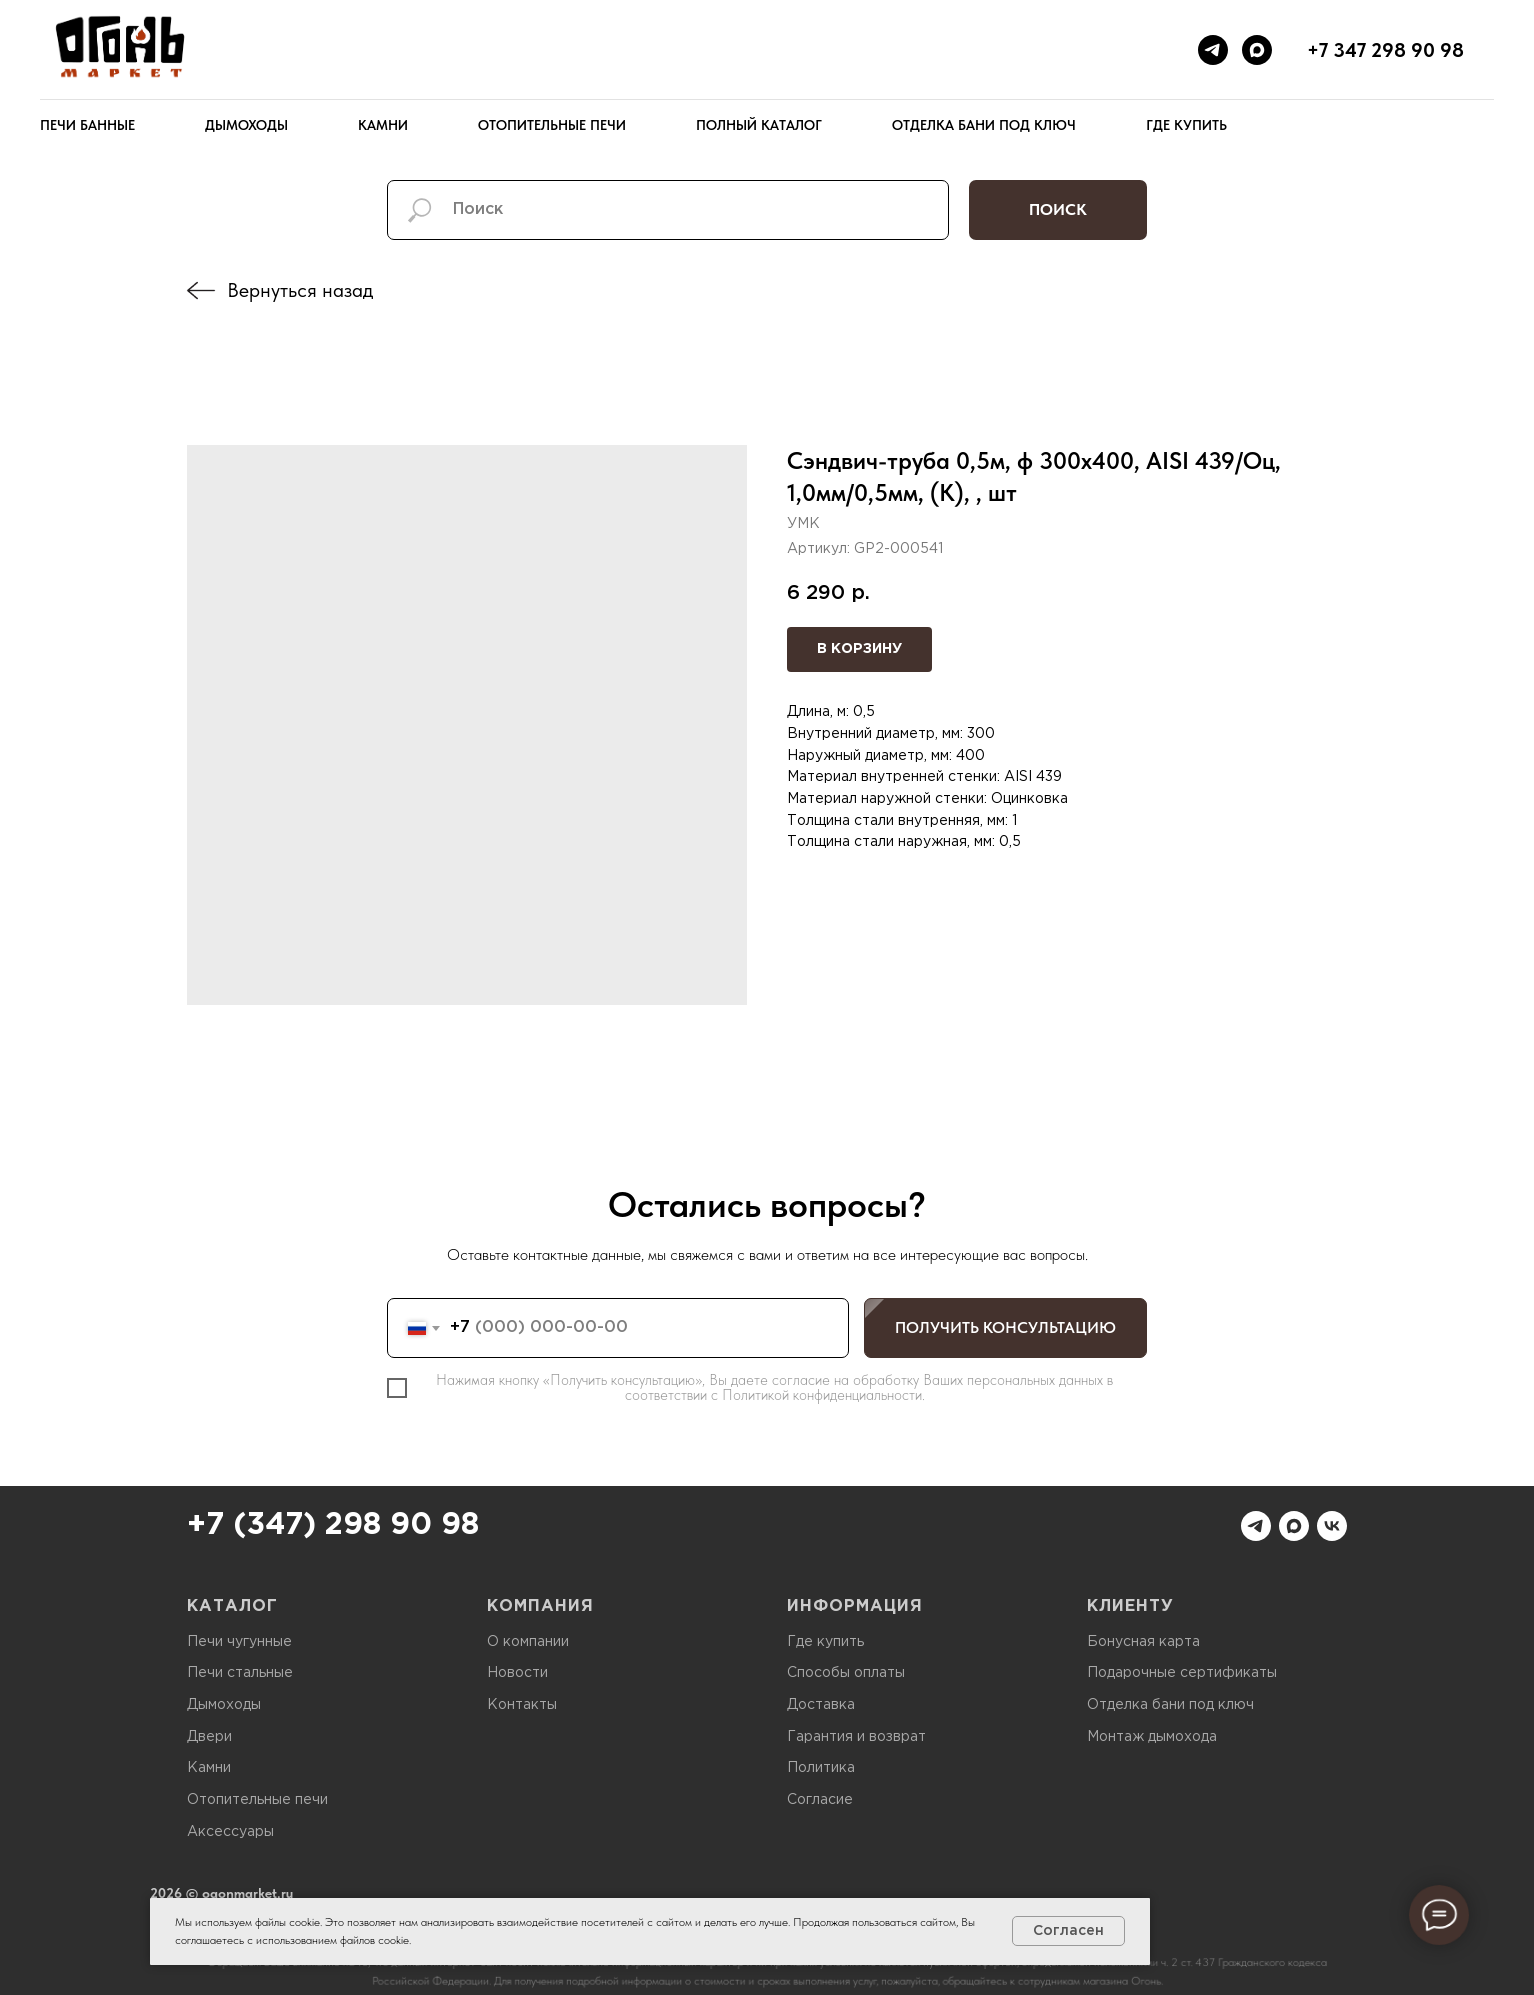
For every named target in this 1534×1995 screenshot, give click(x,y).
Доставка (821, 1705)
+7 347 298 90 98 (1385, 50)
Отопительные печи (552, 125)
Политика (821, 1768)
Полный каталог (759, 125)
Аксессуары (230, 1832)
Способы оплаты (846, 1673)
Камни (383, 125)
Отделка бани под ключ (984, 125)
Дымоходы (246, 125)
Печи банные (87, 125)
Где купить (1186, 125)
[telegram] (1213, 50)
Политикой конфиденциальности (822, 1395)
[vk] (1332, 1526)
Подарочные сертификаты (1182, 1673)
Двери (209, 1737)
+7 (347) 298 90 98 (333, 1525)
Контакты (522, 1705)
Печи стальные (240, 1673)
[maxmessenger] (1257, 50)
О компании (528, 1642)
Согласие (820, 1800)
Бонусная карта (1143, 1642)
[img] (201, 290)
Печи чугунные (239, 1642)
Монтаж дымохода (1152, 1737)
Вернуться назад (300, 290)
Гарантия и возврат (856, 1737)
